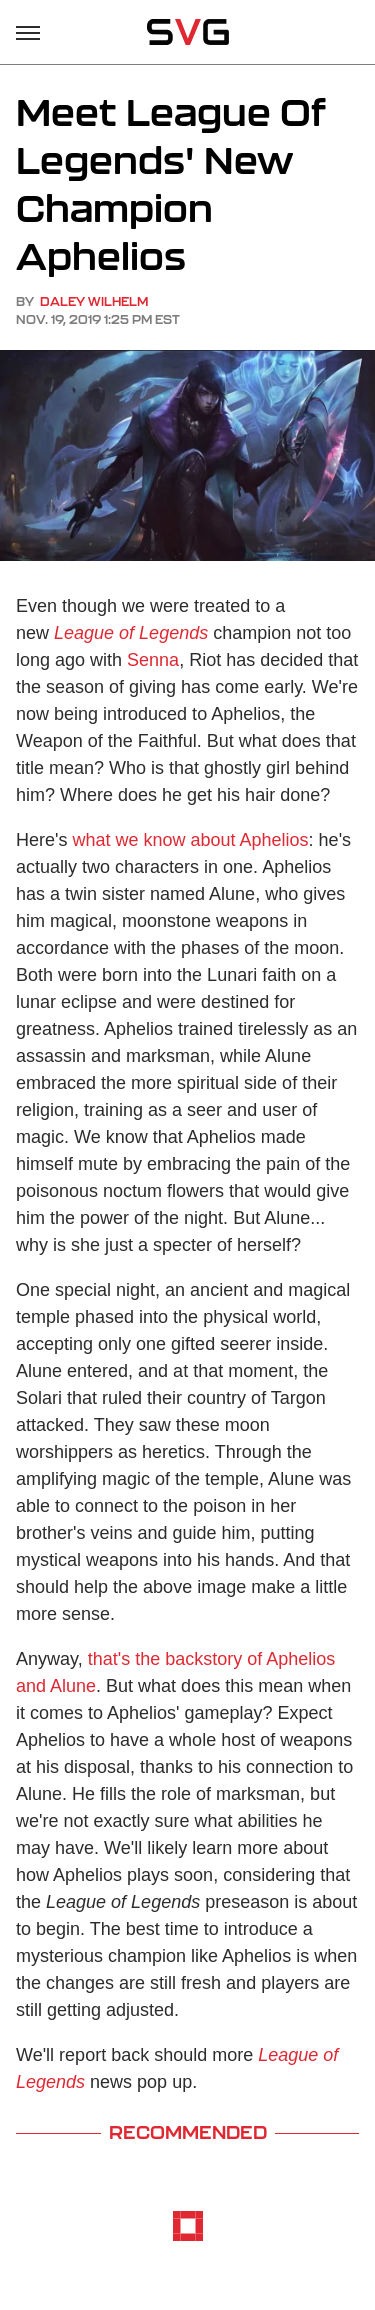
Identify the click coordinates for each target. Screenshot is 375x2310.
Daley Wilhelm (94, 301)
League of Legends (131, 633)
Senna (153, 660)
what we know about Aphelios (190, 840)
